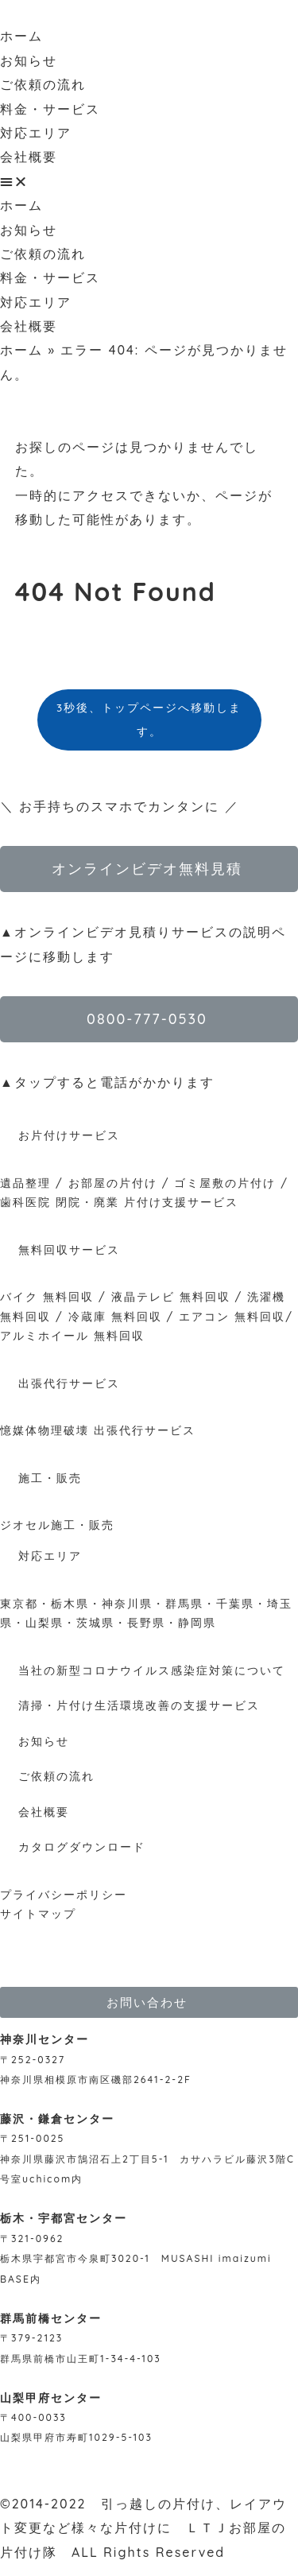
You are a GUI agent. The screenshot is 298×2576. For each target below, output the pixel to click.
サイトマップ (38, 1914)
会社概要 (28, 157)
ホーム (21, 36)
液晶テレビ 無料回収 (170, 1297)
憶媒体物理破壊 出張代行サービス (97, 1430)
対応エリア (36, 133)
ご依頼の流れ (43, 84)
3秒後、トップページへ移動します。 (149, 719)
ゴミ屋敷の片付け (225, 1183)
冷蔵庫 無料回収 (115, 1316)
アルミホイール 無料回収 (72, 1336)
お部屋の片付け (112, 1183)
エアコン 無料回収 (232, 1316)
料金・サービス (50, 109)
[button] (149, 181)
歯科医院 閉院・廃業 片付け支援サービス (119, 1202)
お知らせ (28, 60)
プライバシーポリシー (63, 1894)
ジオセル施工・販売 (57, 1525)
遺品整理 (25, 1183)
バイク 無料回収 (47, 1297)
